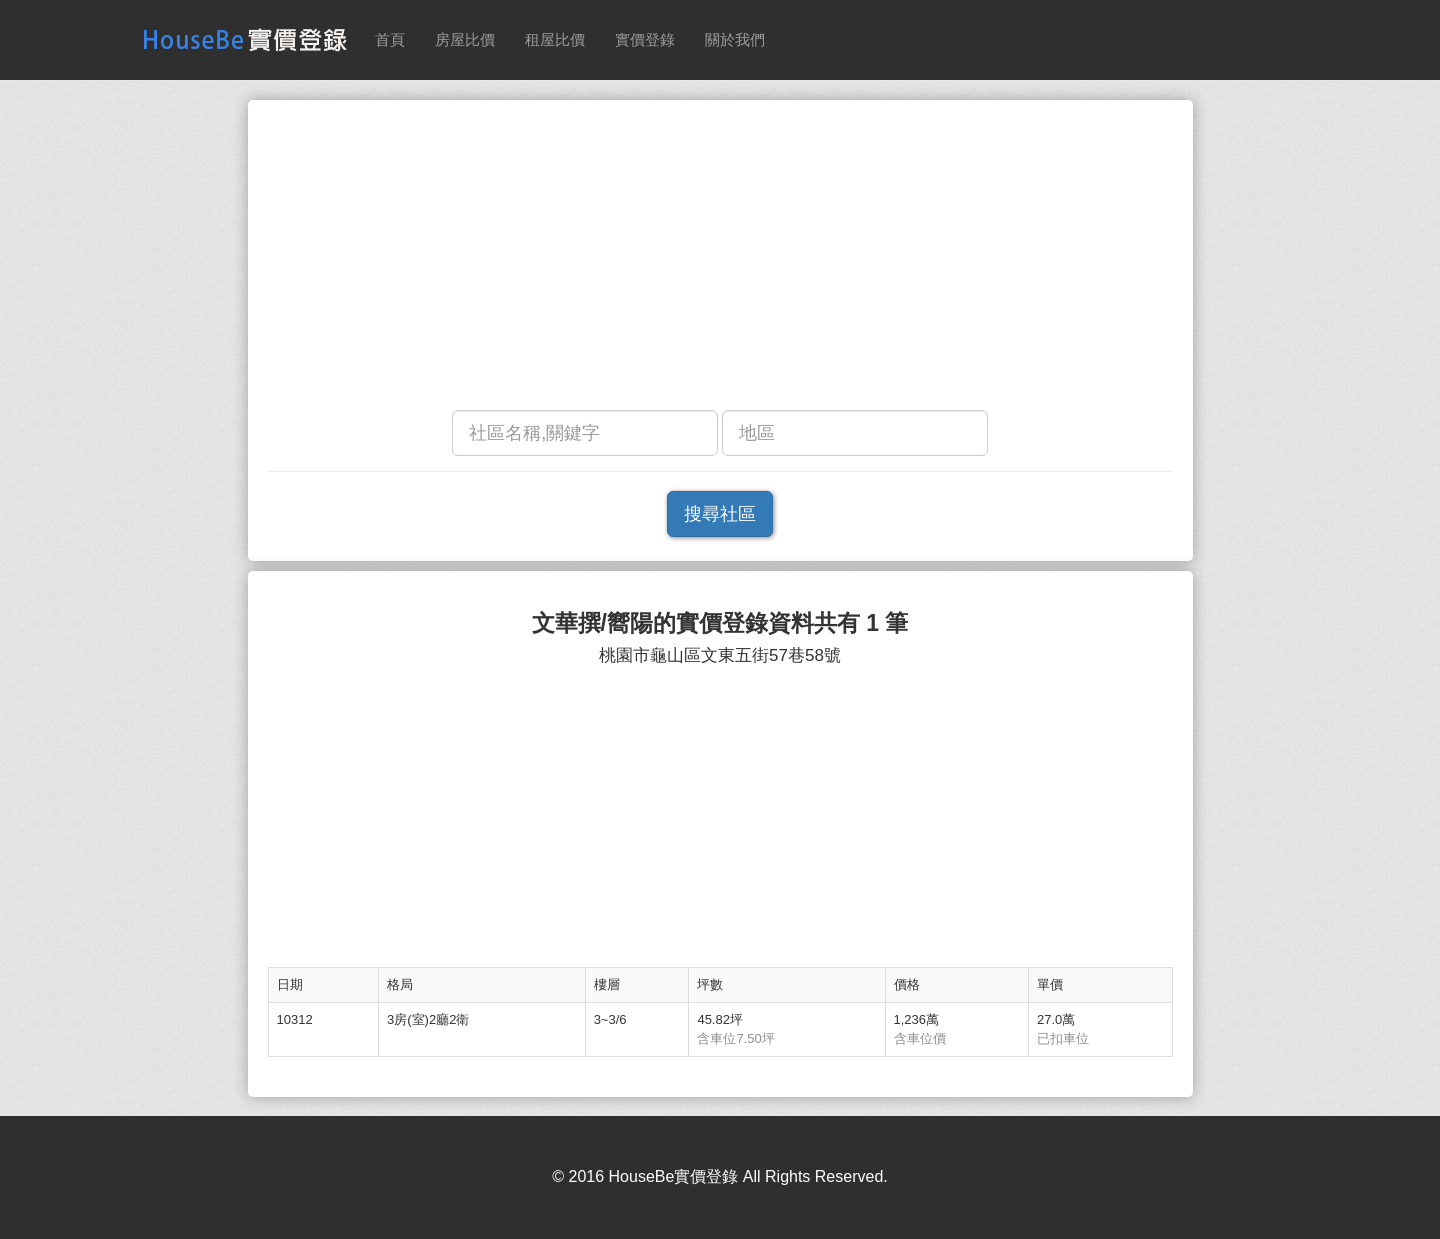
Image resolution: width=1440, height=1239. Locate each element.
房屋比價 (465, 39)
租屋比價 (555, 39)
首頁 (390, 39)
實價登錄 (645, 39)
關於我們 (735, 39)
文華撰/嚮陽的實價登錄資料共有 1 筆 (720, 623)
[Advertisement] (720, 260)
